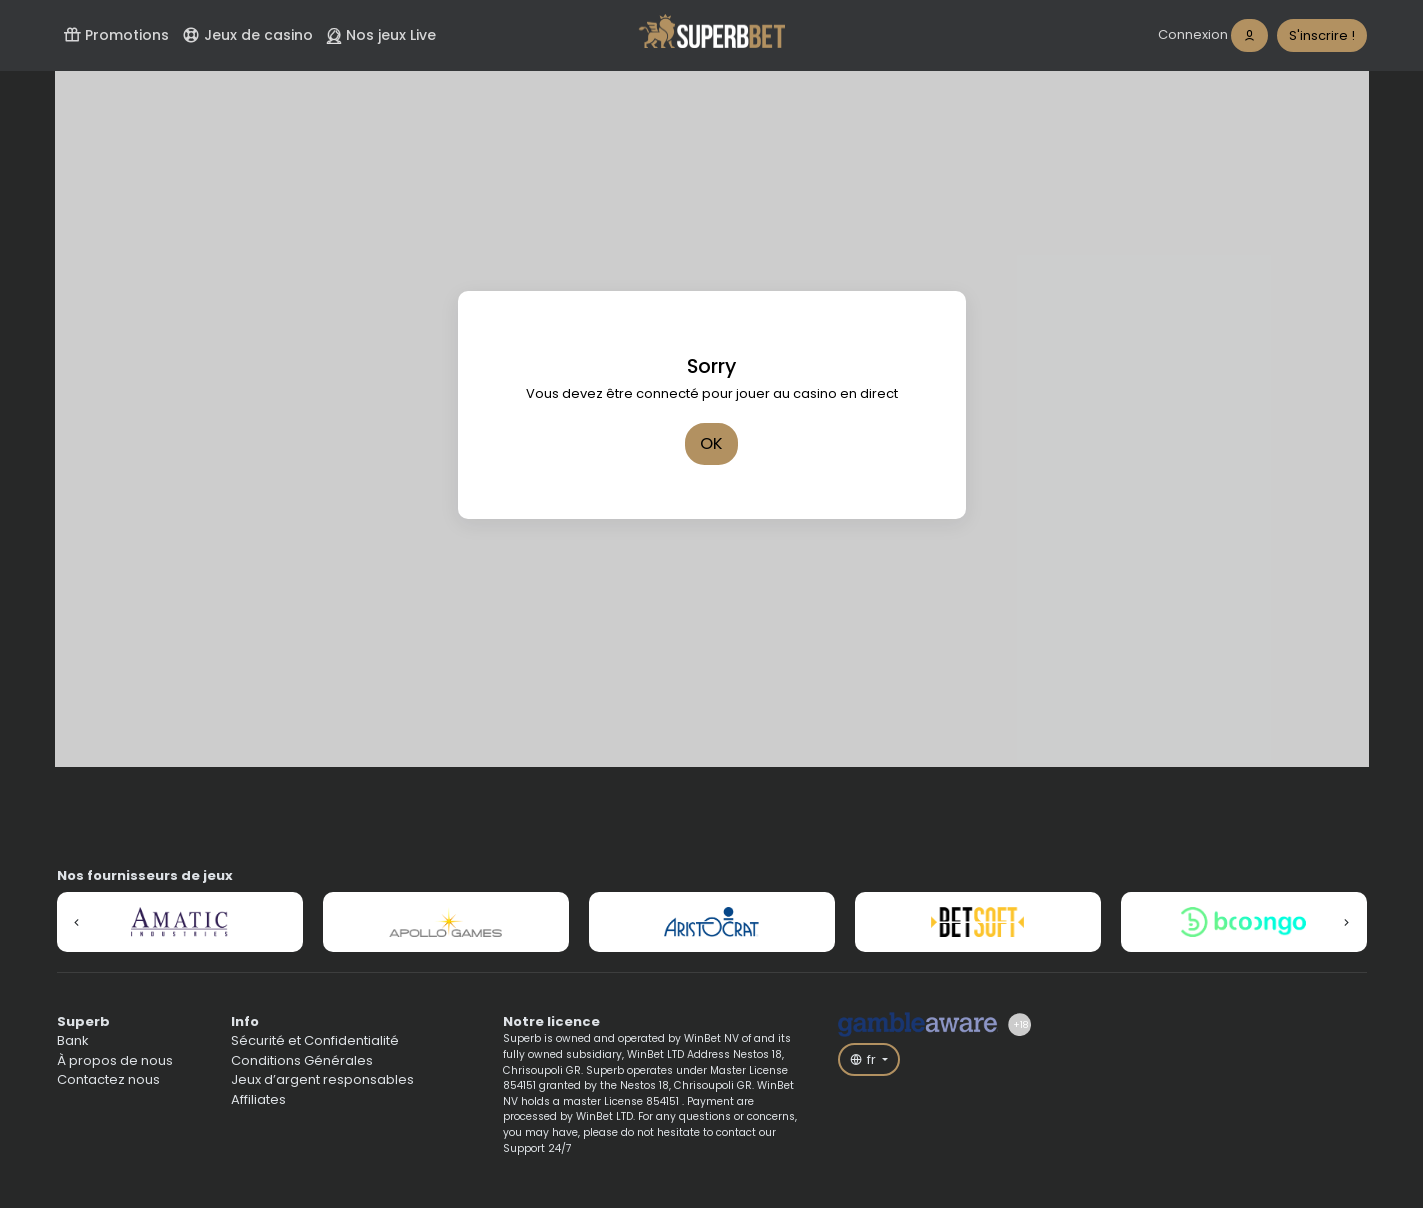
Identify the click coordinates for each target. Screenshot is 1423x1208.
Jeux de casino (247, 35)
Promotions (116, 35)
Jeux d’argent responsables (322, 1079)
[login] (1213, 35)
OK (711, 443)
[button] (77, 922)
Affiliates (258, 1099)
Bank (73, 1040)
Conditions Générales (302, 1060)
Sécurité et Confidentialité (315, 1040)
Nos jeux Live (381, 35)
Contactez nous (108, 1079)
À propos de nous (115, 1060)
